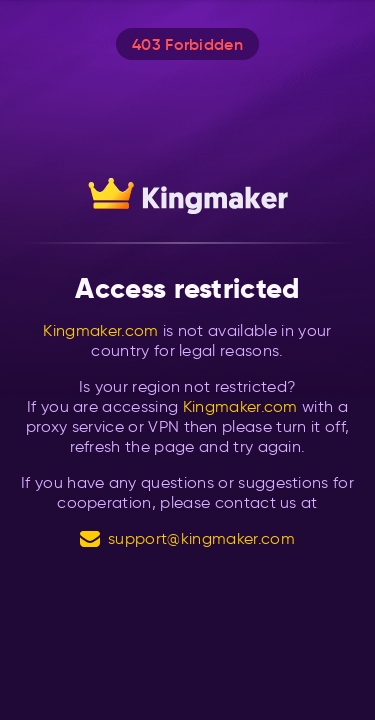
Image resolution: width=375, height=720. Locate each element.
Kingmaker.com (100, 330)
